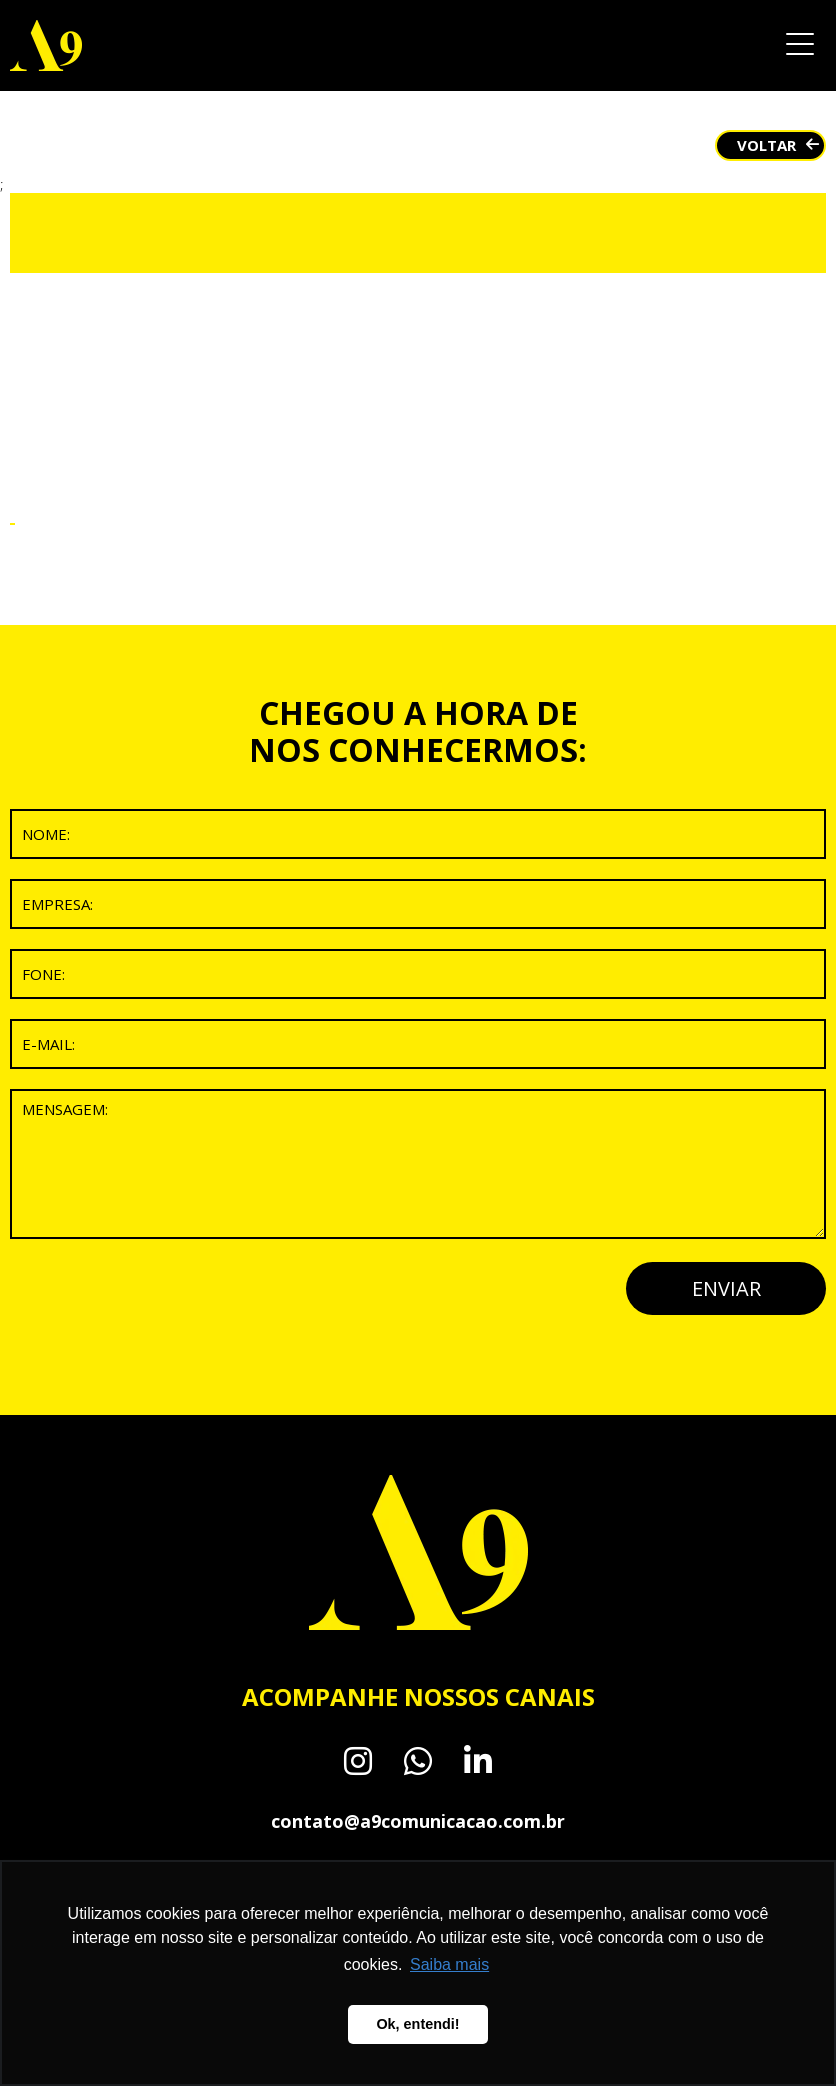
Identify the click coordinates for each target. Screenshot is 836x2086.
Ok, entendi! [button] (417, 2024)
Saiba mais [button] (449, 1964)
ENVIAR (726, 1288)
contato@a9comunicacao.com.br (418, 1821)
